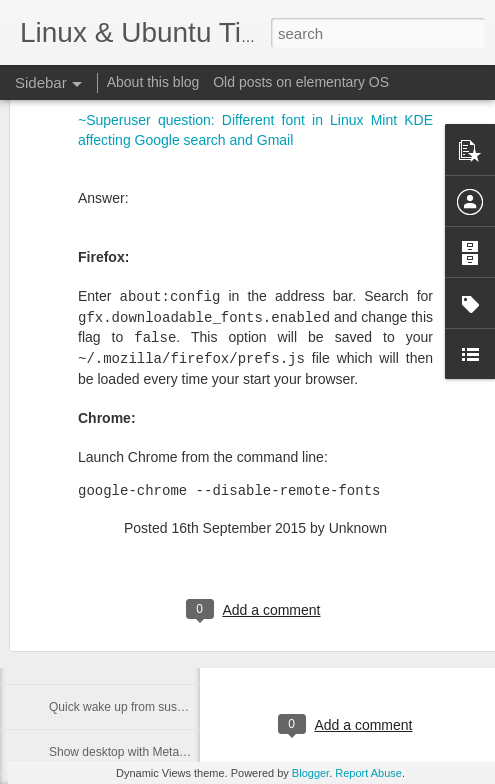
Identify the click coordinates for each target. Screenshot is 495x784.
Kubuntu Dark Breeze (381, 552)
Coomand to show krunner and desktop (153, 617)
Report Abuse (368, 773)
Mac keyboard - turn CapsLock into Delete (161, 527)
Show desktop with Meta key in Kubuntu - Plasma (180, 752)
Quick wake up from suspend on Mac (147, 707)
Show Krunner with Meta (114, 572)
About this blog (153, 82)
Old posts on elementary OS (301, 82)
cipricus (434, 643)
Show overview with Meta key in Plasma (155, 662)
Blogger (310, 773)
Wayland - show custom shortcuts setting (158, 482)
